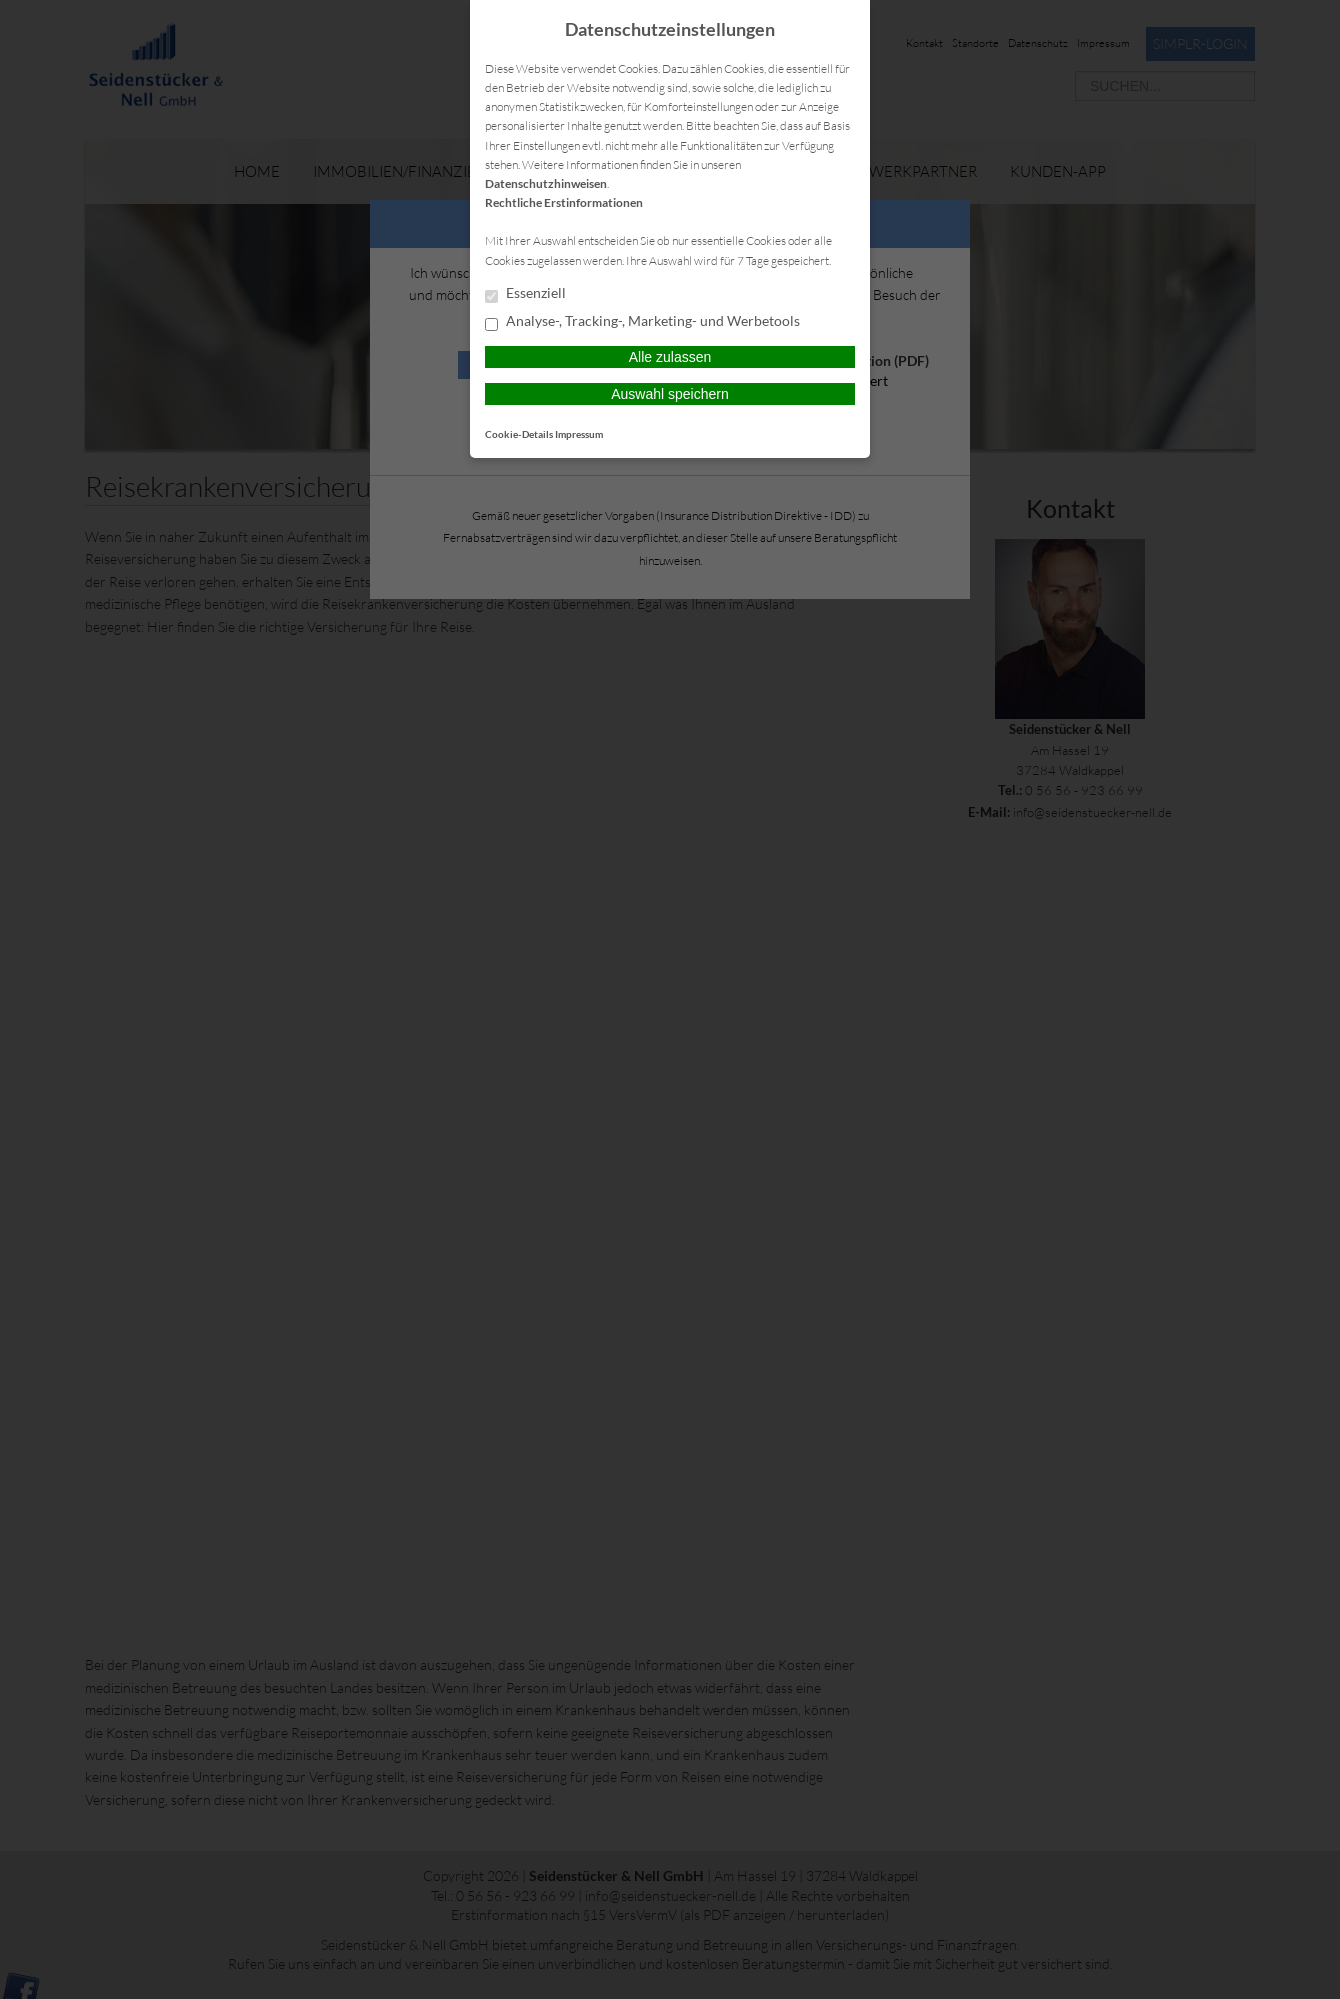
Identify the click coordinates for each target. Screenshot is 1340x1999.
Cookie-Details (519, 434)
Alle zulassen (670, 357)
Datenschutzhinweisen (546, 183)
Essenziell (525, 294)
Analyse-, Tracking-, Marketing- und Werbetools (642, 322)
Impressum (579, 434)
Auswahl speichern (670, 394)
